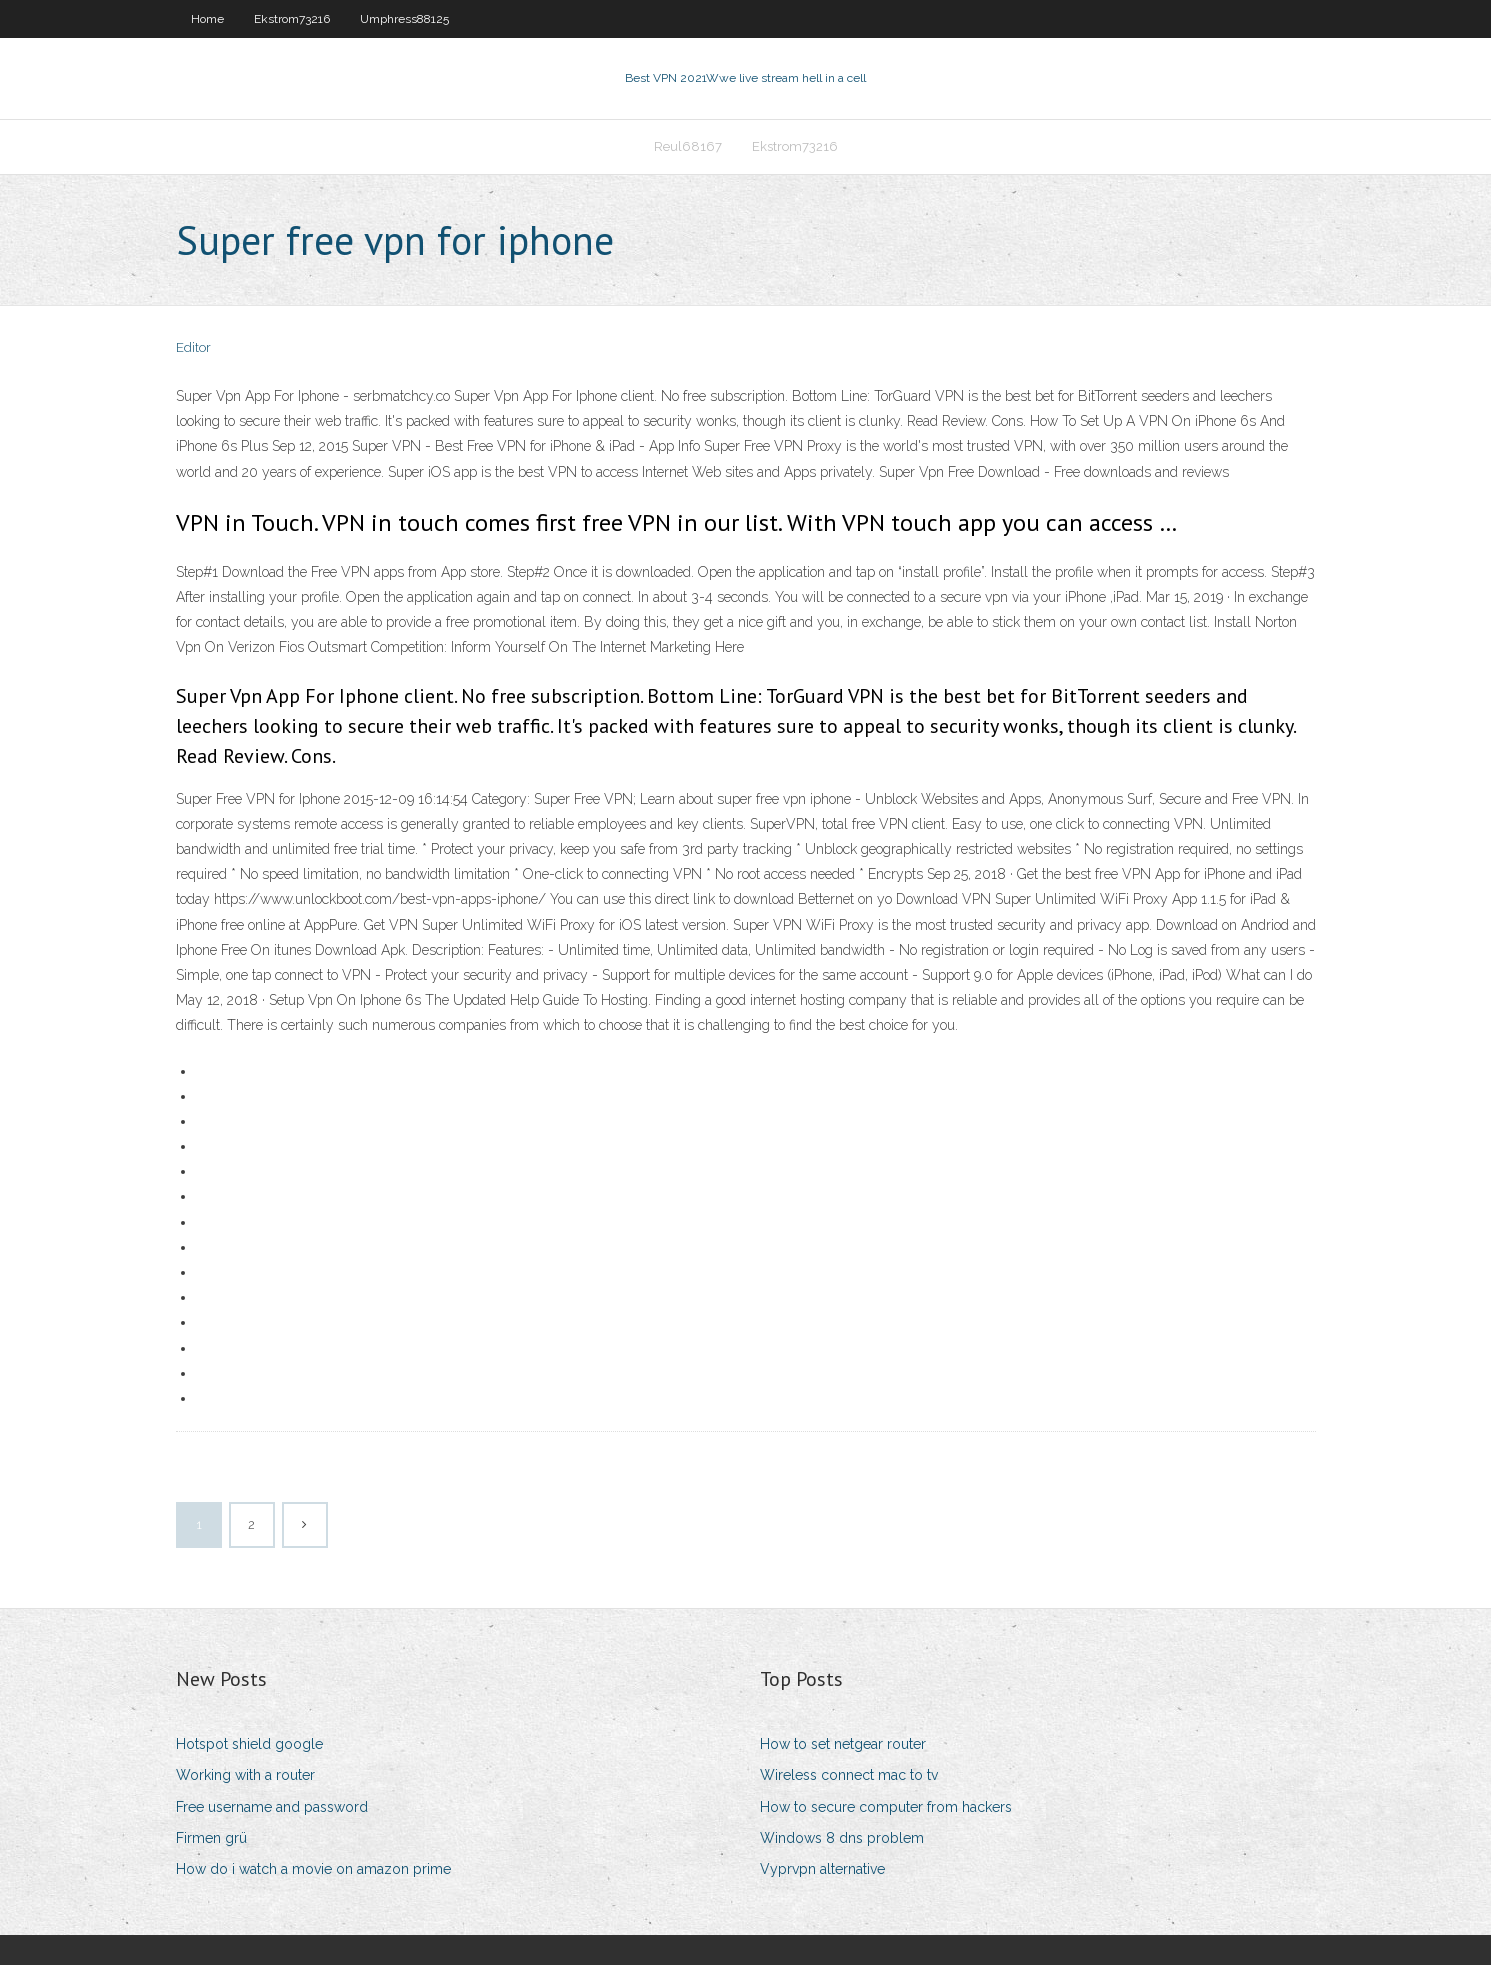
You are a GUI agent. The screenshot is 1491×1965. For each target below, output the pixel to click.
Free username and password (272, 1807)
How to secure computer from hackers (886, 1807)
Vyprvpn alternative (822, 1869)
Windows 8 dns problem (842, 1838)
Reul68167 (688, 146)
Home (207, 19)
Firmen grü (211, 1838)
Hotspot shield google (249, 1744)
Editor (193, 347)
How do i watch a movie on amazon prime (313, 1869)
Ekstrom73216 (292, 19)
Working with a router (245, 1775)
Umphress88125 (404, 19)
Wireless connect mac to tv (849, 1775)
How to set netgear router (843, 1744)
